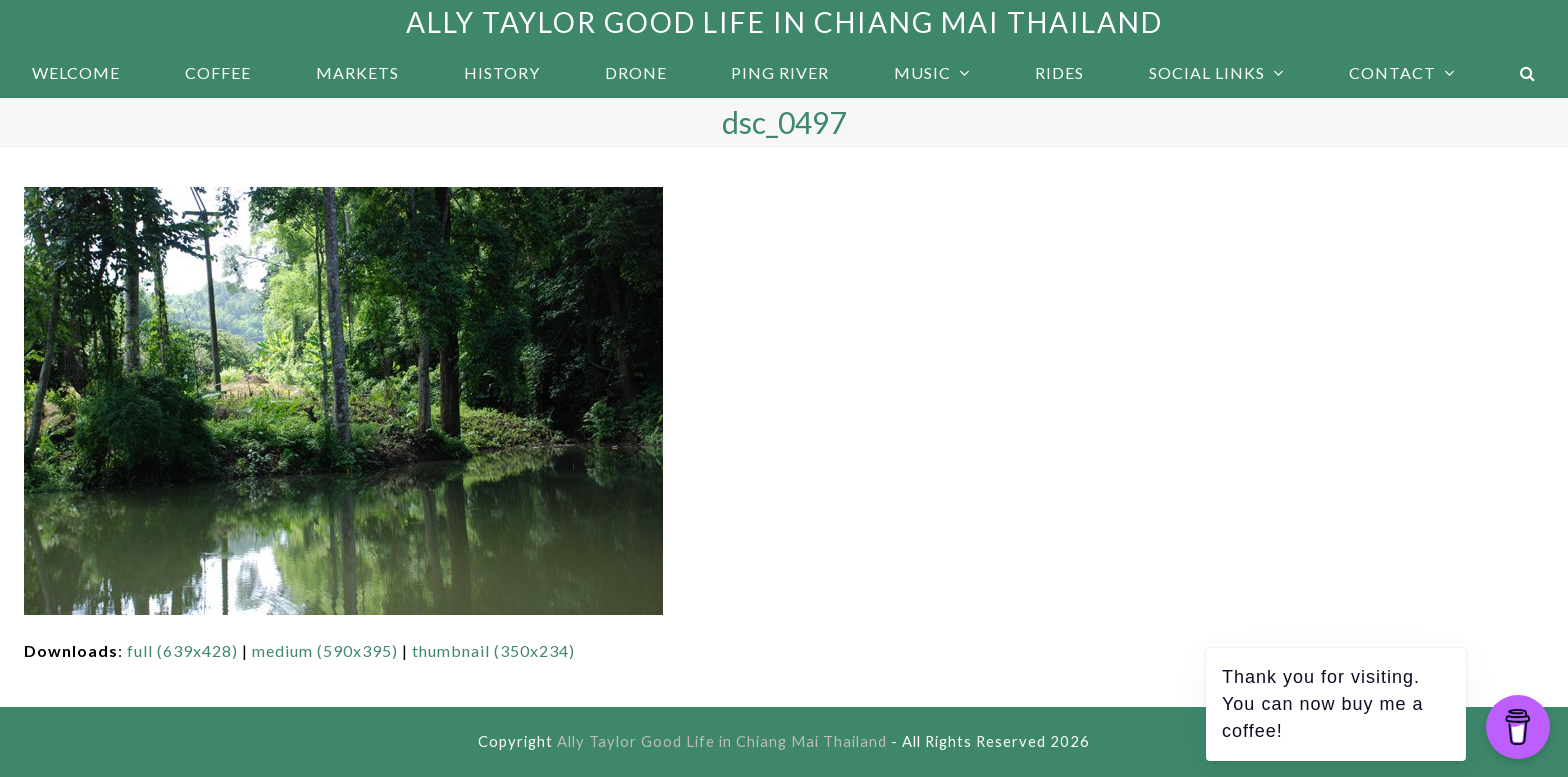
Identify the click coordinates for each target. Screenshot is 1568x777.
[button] (1527, 73)
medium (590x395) (325, 650)
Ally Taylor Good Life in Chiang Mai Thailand (784, 22)
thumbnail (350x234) (493, 650)
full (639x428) (182, 650)
